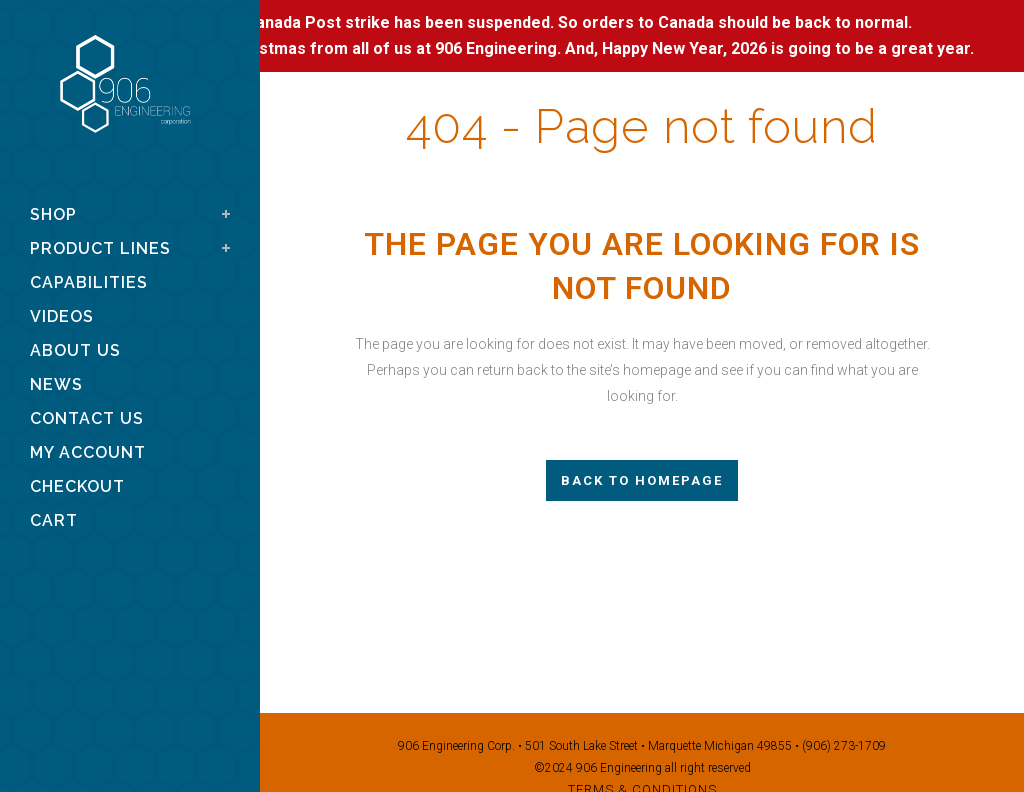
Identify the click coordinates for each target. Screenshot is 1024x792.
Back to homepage (642, 480)
